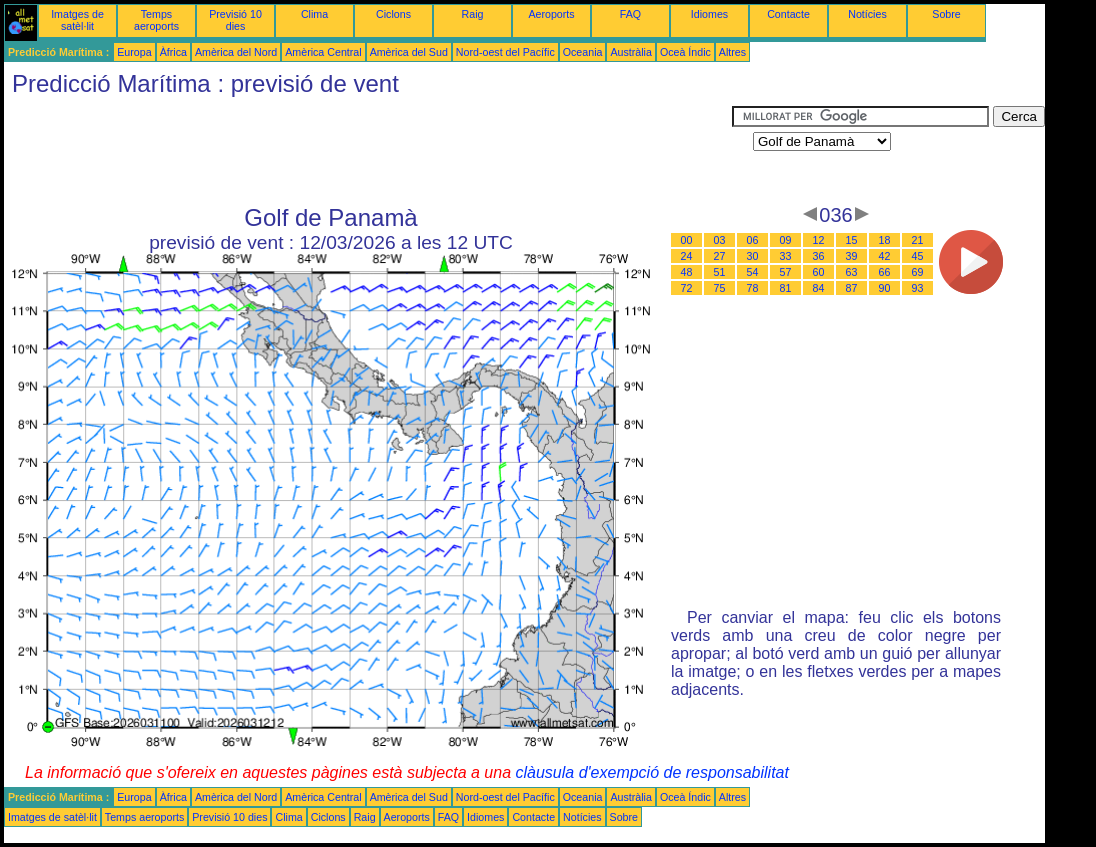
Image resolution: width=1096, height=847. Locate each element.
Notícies (867, 14)
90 (885, 288)
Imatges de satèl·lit (77, 20)
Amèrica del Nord (236, 52)
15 (852, 240)
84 (819, 288)
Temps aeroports (156, 20)
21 (918, 240)
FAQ (630, 14)
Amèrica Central (323, 52)
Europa (134, 52)
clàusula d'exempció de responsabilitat (651, 772)
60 (819, 272)
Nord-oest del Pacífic (505, 52)
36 (819, 256)
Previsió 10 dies (235, 20)
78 (753, 288)
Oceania (583, 52)
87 (852, 288)
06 (753, 240)
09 (786, 240)
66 (885, 272)
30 (753, 256)
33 (786, 256)
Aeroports (551, 14)
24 (687, 256)
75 (720, 288)
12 (819, 240)
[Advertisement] (368, 151)
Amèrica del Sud (409, 52)
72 (687, 288)
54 (753, 272)
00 (687, 240)
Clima (314, 14)
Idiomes (709, 14)
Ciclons (393, 14)
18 (885, 240)
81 (786, 288)
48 (687, 272)
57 (786, 272)
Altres (732, 52)
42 (885, 256)
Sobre (946, 14)
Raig (473, 14)
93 (918, 288)
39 (852, 256)
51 (720, 272)
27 (720, 256)
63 (852, 272)
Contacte (788, 14)
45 (918, 256)
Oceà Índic (685, 52)
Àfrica (173, 52)
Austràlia (630, 52)
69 (918, 272)
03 (720, 240)
